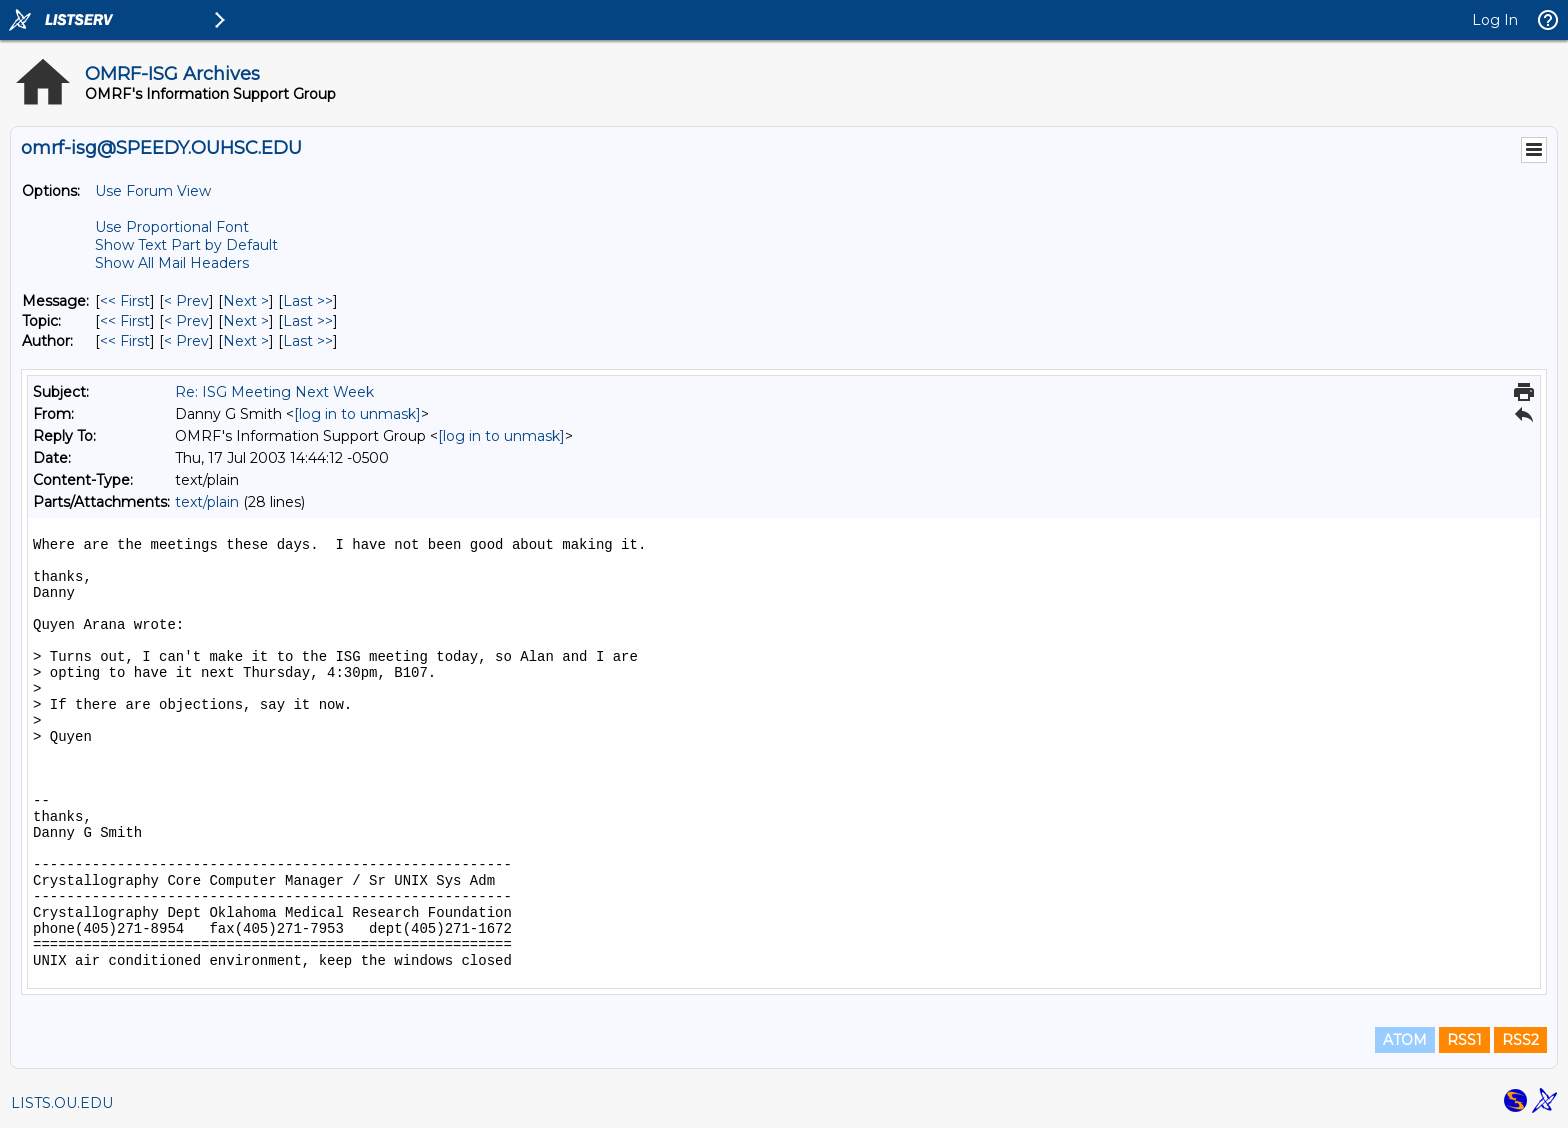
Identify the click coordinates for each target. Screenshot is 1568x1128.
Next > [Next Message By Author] (246, 341)
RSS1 (1464, 1040)
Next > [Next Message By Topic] (246, 321)
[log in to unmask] (357, 414)
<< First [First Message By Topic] (125, 321)
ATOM (1405, 1040)
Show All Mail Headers (172, 263)
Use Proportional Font (172, 227)
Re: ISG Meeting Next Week (274, 392)
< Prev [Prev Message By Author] (186, 341)
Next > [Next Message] (246, 301)
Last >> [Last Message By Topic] (308, 321)
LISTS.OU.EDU (62, 1103)
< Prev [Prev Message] (186, 301)
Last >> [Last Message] (308, 301)
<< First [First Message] (125, 301)
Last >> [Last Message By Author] (308, 341)
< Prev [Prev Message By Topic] (186, 321)
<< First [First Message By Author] (125, 341)
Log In (1495, 20)
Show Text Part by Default (186, 245)
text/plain (207, 502)
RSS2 (1520, 1040)
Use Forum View (153, 191)
